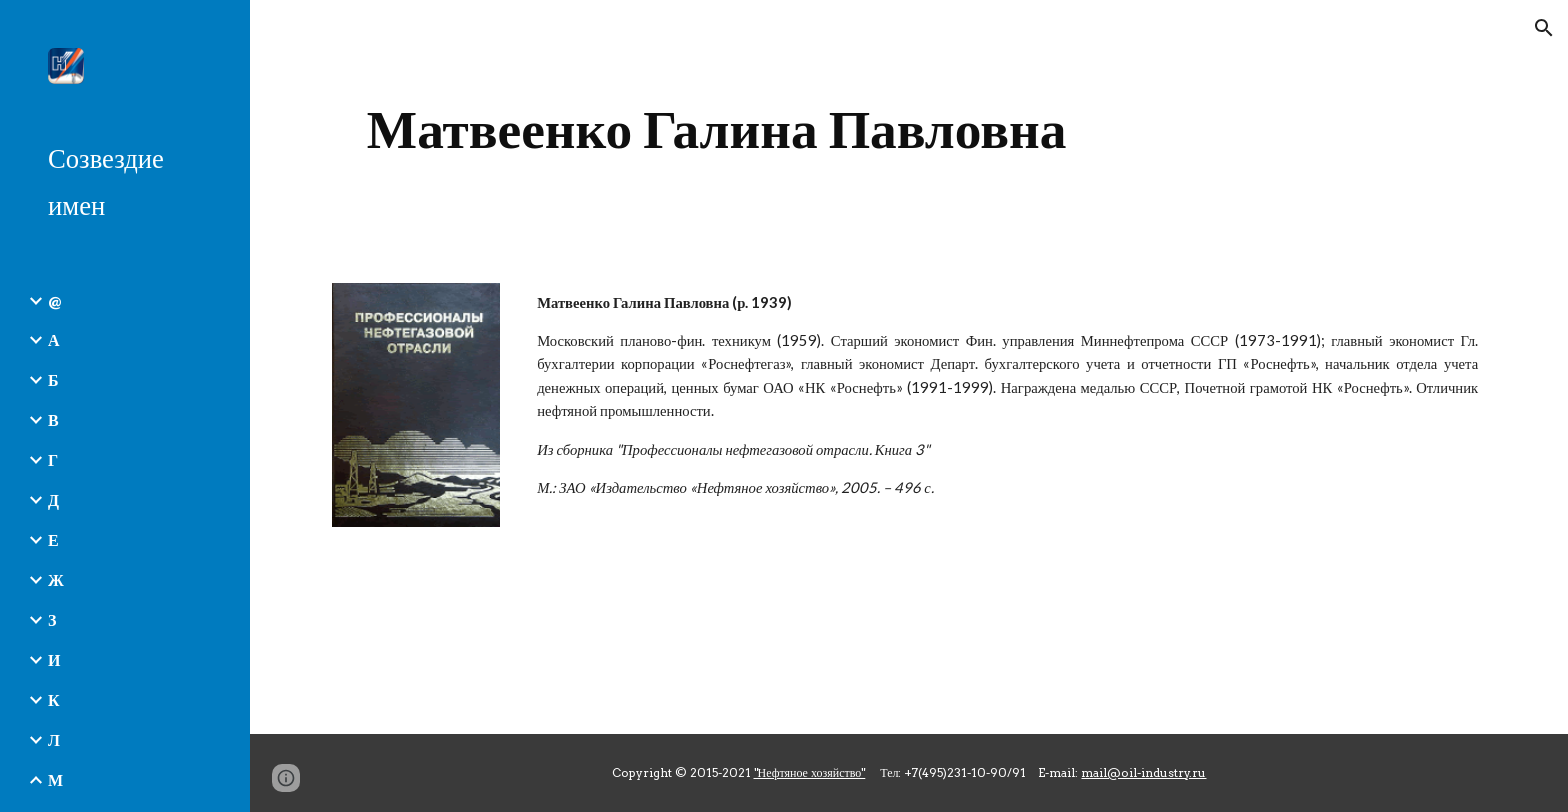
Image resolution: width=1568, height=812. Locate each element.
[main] (717, 129)
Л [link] (54, 739)
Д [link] (53, 499)
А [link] (54, 339)
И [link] (54, 659)
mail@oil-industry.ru (1143, 772)
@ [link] (54, 300)
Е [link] (53, 539)
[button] (1544, 28)
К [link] (54, 699)
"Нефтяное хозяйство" (810, 772)
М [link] (55, 779)
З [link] (52, 619)
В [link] (53, 419)
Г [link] (53, 459)
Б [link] (53, 379)
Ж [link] (56, 579)
